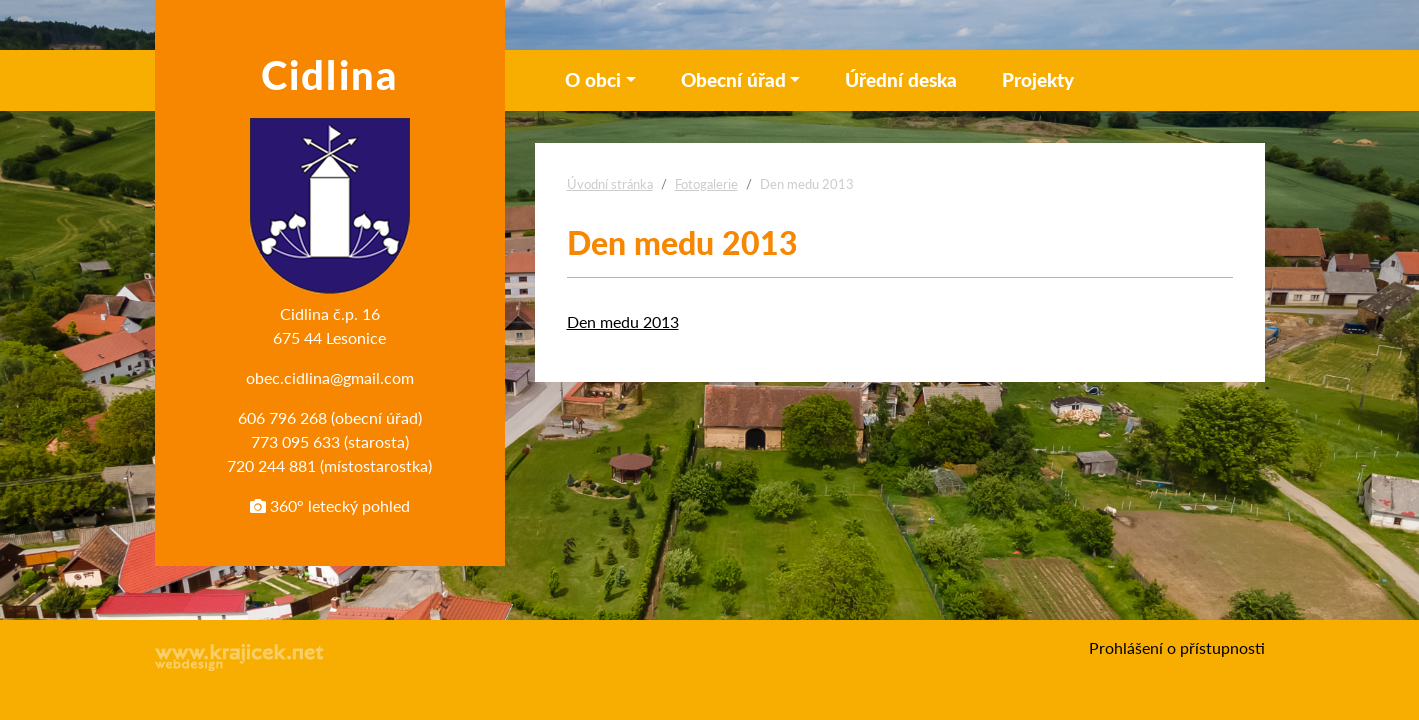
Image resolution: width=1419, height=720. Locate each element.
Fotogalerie (706, 184)
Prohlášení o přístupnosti (1177, 647)
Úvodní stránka (610, 184)
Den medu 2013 (623, 321)
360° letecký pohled (330, 505)
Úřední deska (901, 79)
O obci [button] (593, 79)
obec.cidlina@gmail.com (330, 377)
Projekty (1038, 79)
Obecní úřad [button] (733, 79)
